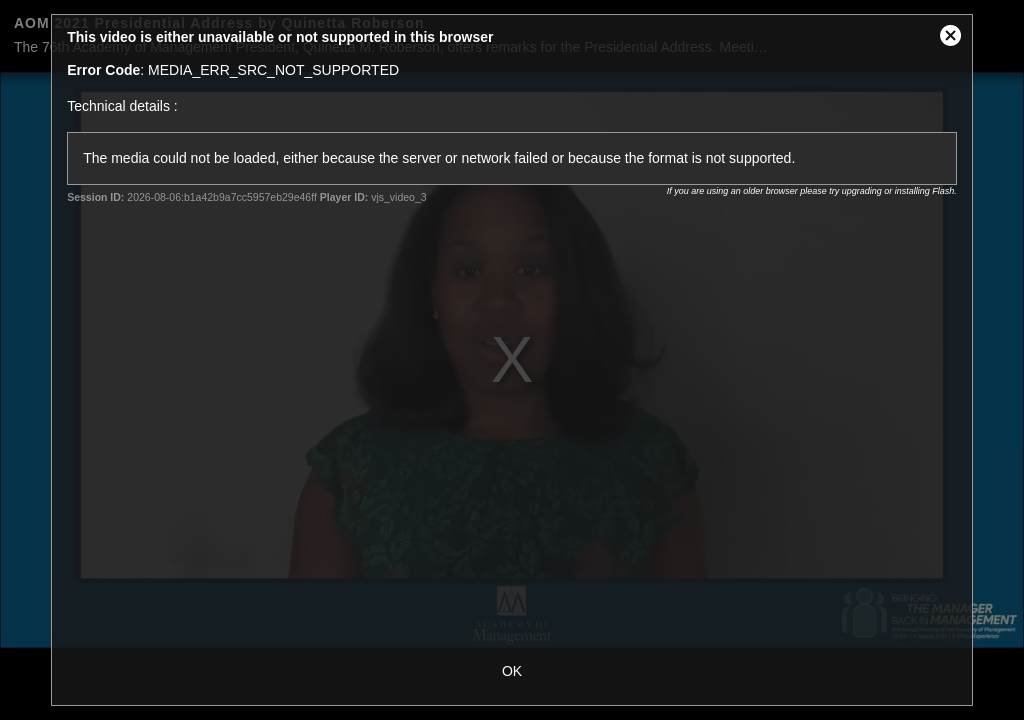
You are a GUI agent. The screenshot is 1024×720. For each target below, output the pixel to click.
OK (512, 671)
